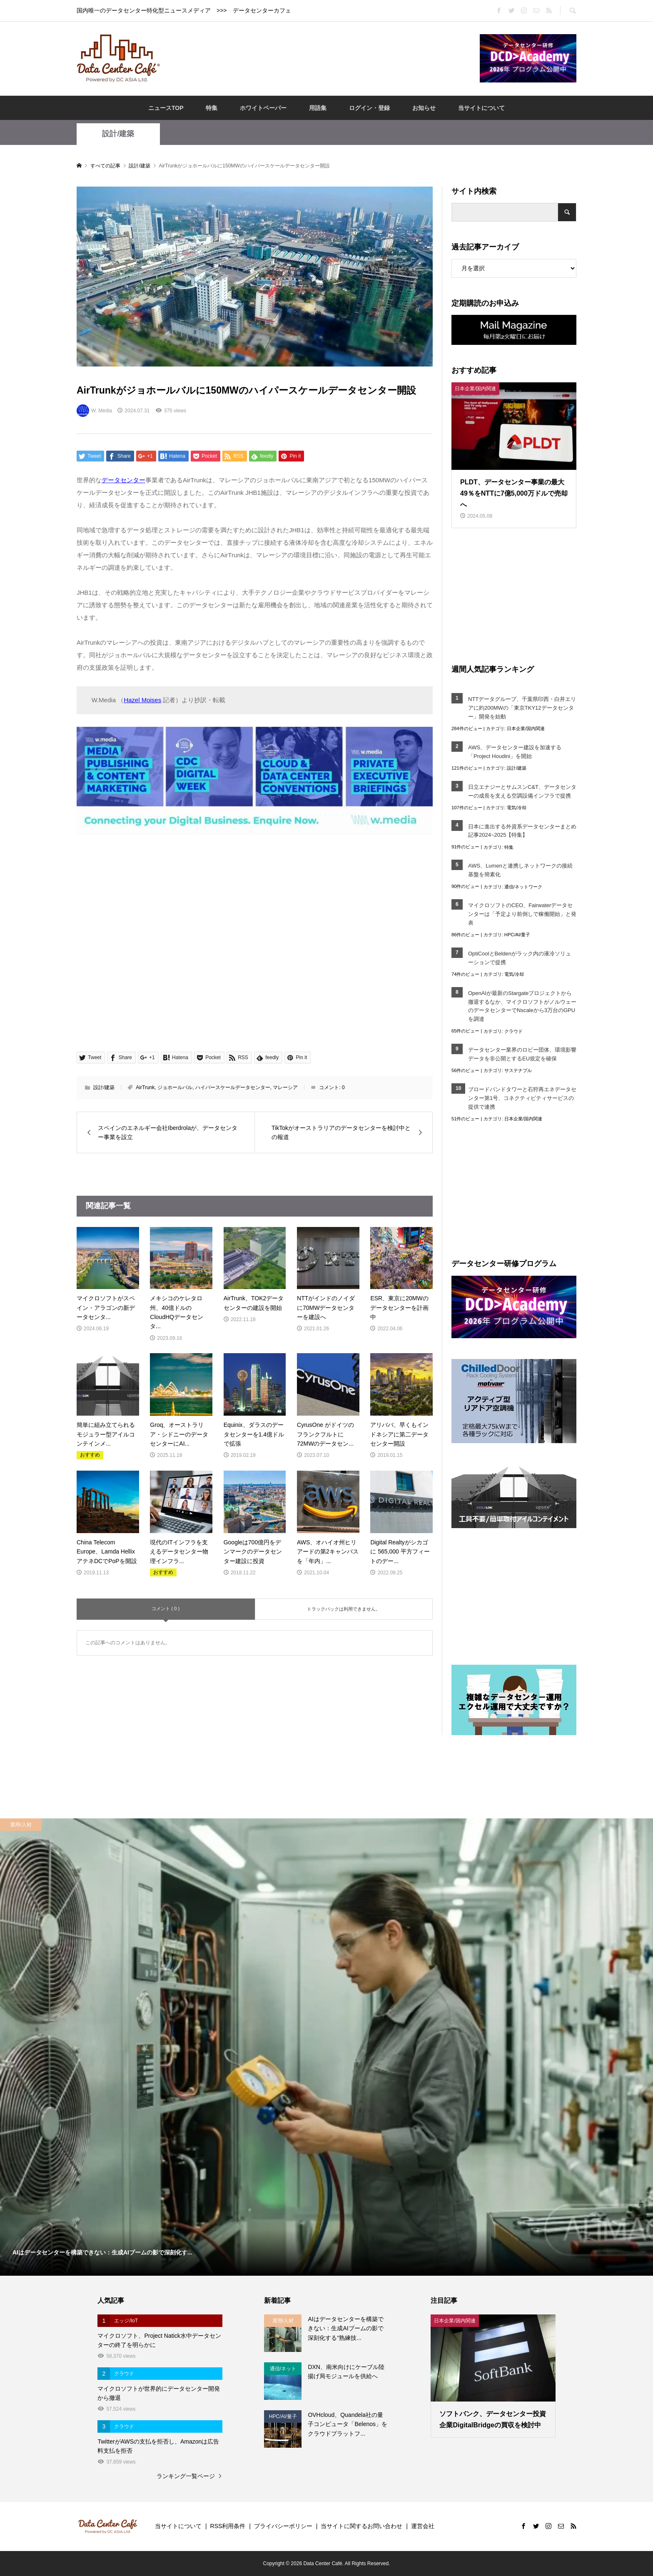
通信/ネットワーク (523, 886)
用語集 (317, 108)
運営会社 (422, 2526)
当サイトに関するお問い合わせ (361, 2526)
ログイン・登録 (369, 108)
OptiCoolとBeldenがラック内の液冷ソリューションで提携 (519, 957)
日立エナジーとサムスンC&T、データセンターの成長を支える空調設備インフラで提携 (522, 791)
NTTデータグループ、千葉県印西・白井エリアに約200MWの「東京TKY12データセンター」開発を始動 (522, 708)
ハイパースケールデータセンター (232, 1087)
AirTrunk (145, 1087)
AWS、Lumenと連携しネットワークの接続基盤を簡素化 (520, 870)
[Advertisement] (319, 58)
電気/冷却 (516, 807)
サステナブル (518, 1070)
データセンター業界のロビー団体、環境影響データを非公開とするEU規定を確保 (522, 1054)
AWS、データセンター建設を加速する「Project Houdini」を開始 (514, 751)
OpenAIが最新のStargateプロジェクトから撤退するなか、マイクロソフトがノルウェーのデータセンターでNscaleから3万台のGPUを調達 (522, 1006)
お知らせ (424, 108)
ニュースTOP (166, 108)
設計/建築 (118, 134)
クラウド (513, 1031)
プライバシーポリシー (283, 2526)
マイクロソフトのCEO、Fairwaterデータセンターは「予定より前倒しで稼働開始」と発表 (522, 914)
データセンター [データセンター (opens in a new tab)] (123, 480)
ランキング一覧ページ (186, 2476)
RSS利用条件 (228, 2526)
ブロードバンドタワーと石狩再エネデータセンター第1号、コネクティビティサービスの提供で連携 (522, 1098)
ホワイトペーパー (263, 108)
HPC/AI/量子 (517, 934)
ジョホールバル (174, 1087)
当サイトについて (481, 108)
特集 (211, 108)
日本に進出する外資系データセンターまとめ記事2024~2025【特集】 (522, 830)
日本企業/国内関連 (526, 728)
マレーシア (285, 1087)
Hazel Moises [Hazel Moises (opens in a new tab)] (142, 699)
